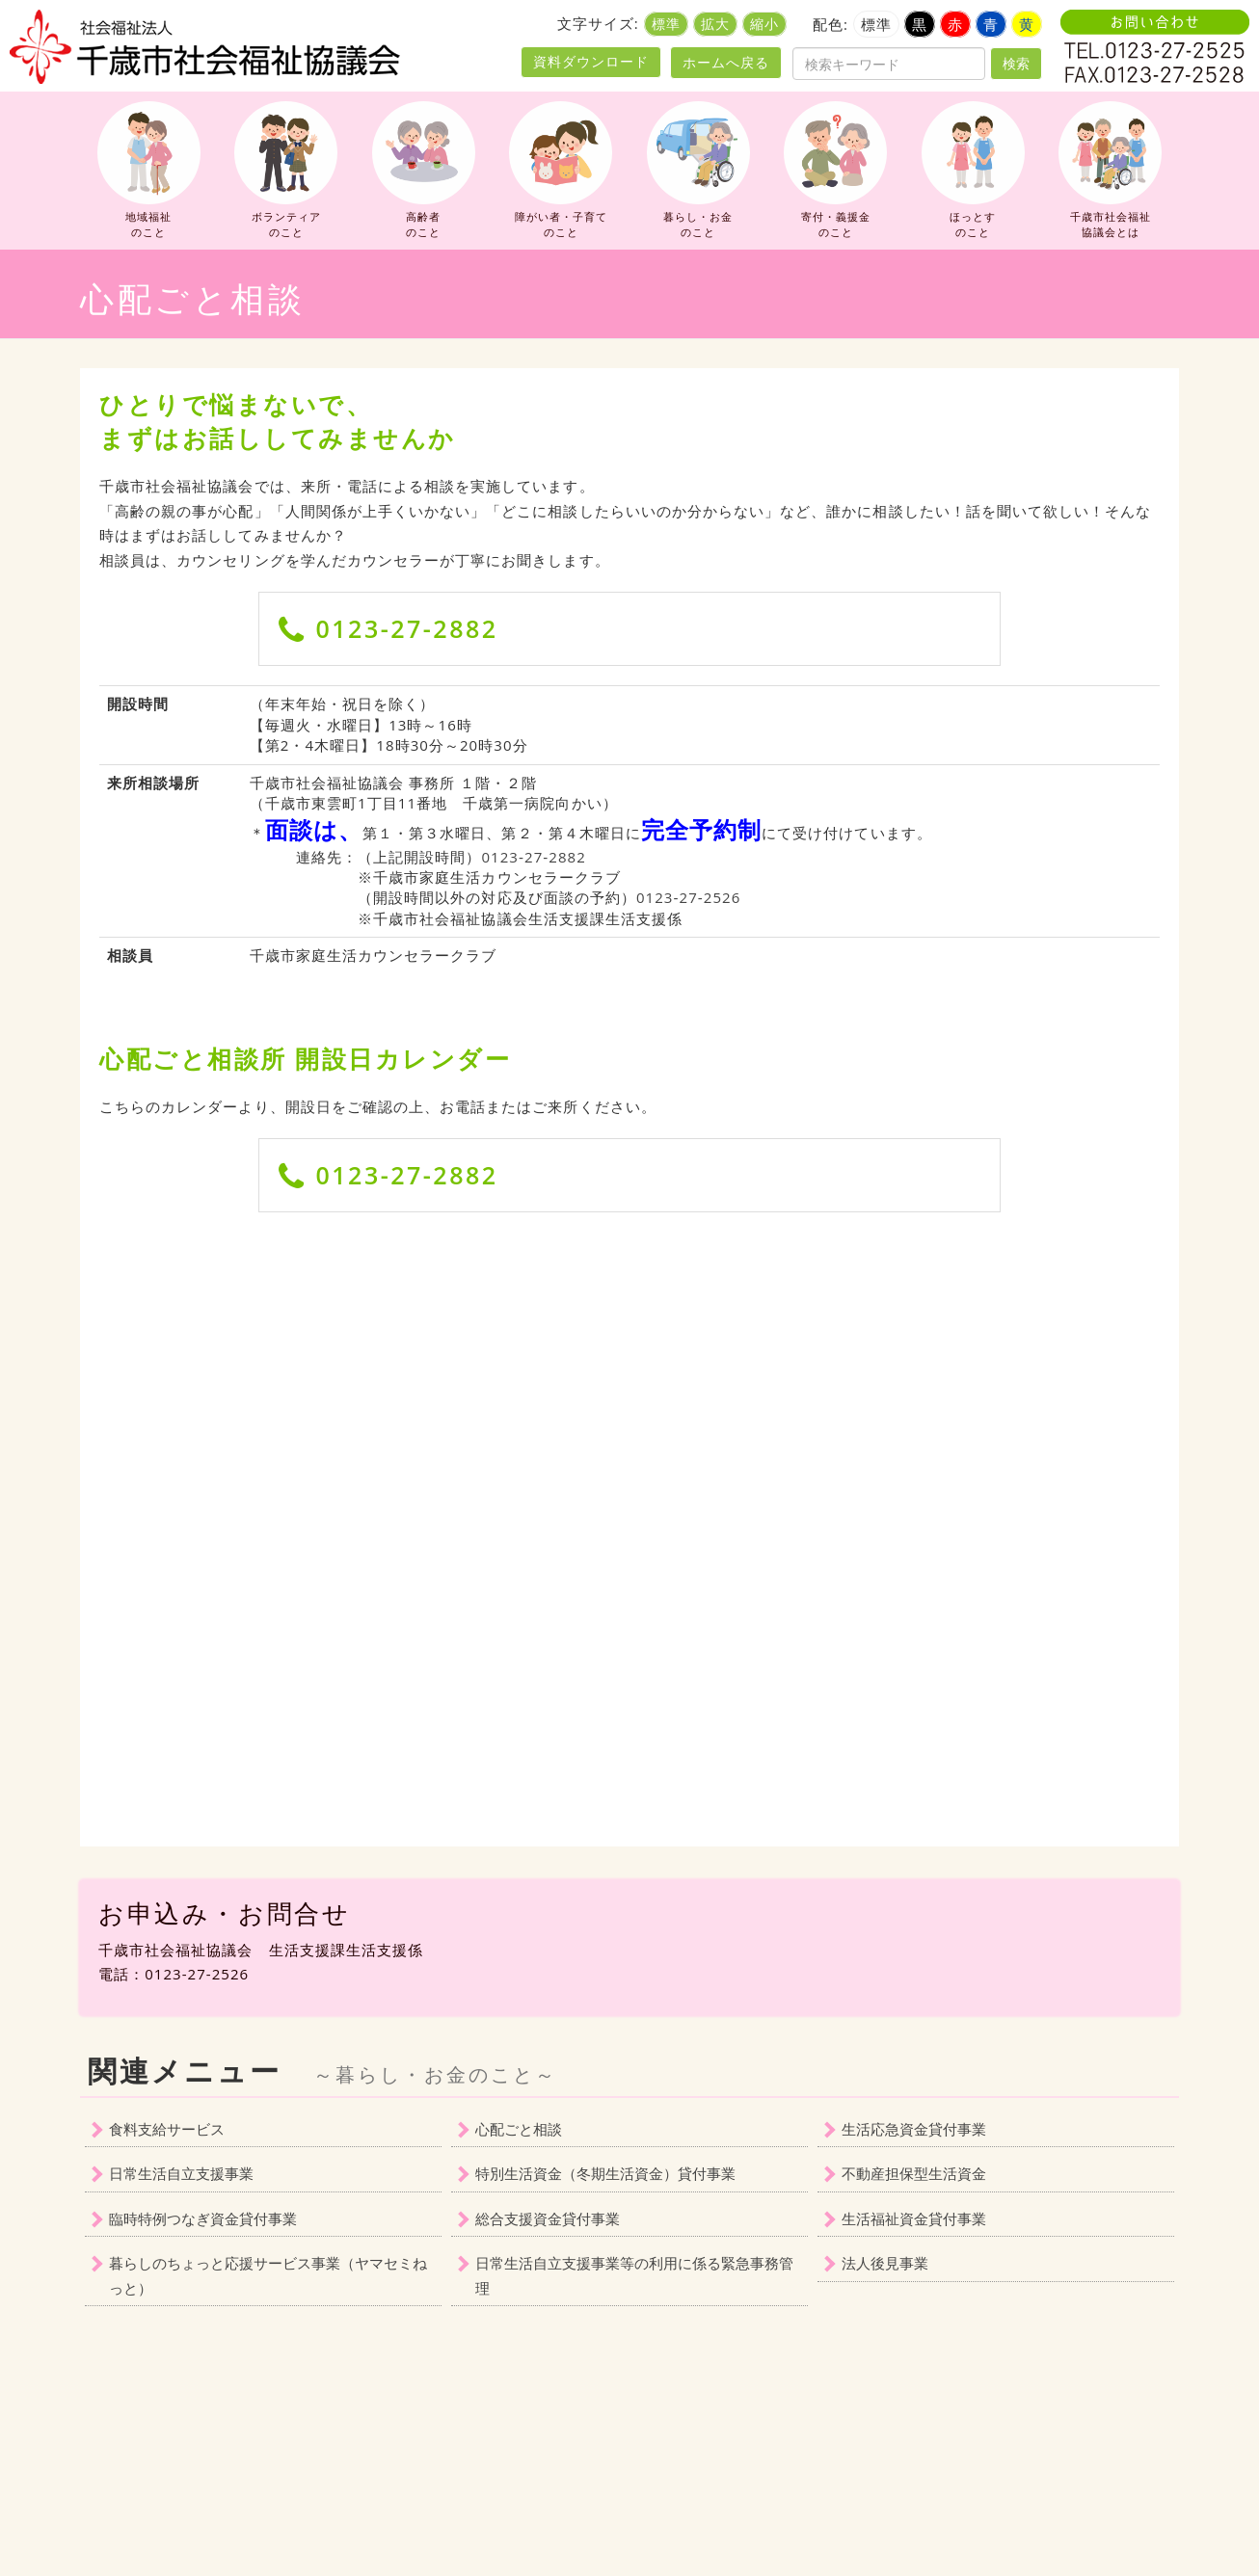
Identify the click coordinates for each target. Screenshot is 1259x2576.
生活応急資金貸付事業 (914, 2128)
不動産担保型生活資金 (914, 2173)
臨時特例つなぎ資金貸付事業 (203, 2218)
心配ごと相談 (518, 2128)
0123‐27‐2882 (533, 856)
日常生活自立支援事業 (181, 2173)
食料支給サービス (167, 2128)
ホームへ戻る (726, 62)
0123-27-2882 (407, 628)
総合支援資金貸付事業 (547, 2218)
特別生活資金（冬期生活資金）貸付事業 (605, 2173)
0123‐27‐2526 (688, 897)
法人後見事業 (885, 2262)
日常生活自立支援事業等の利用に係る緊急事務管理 (634, 2275)
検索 (1016, 63)
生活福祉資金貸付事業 (914, 2218)
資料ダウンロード (591, 61)
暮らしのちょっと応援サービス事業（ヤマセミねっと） (268, 2275)
